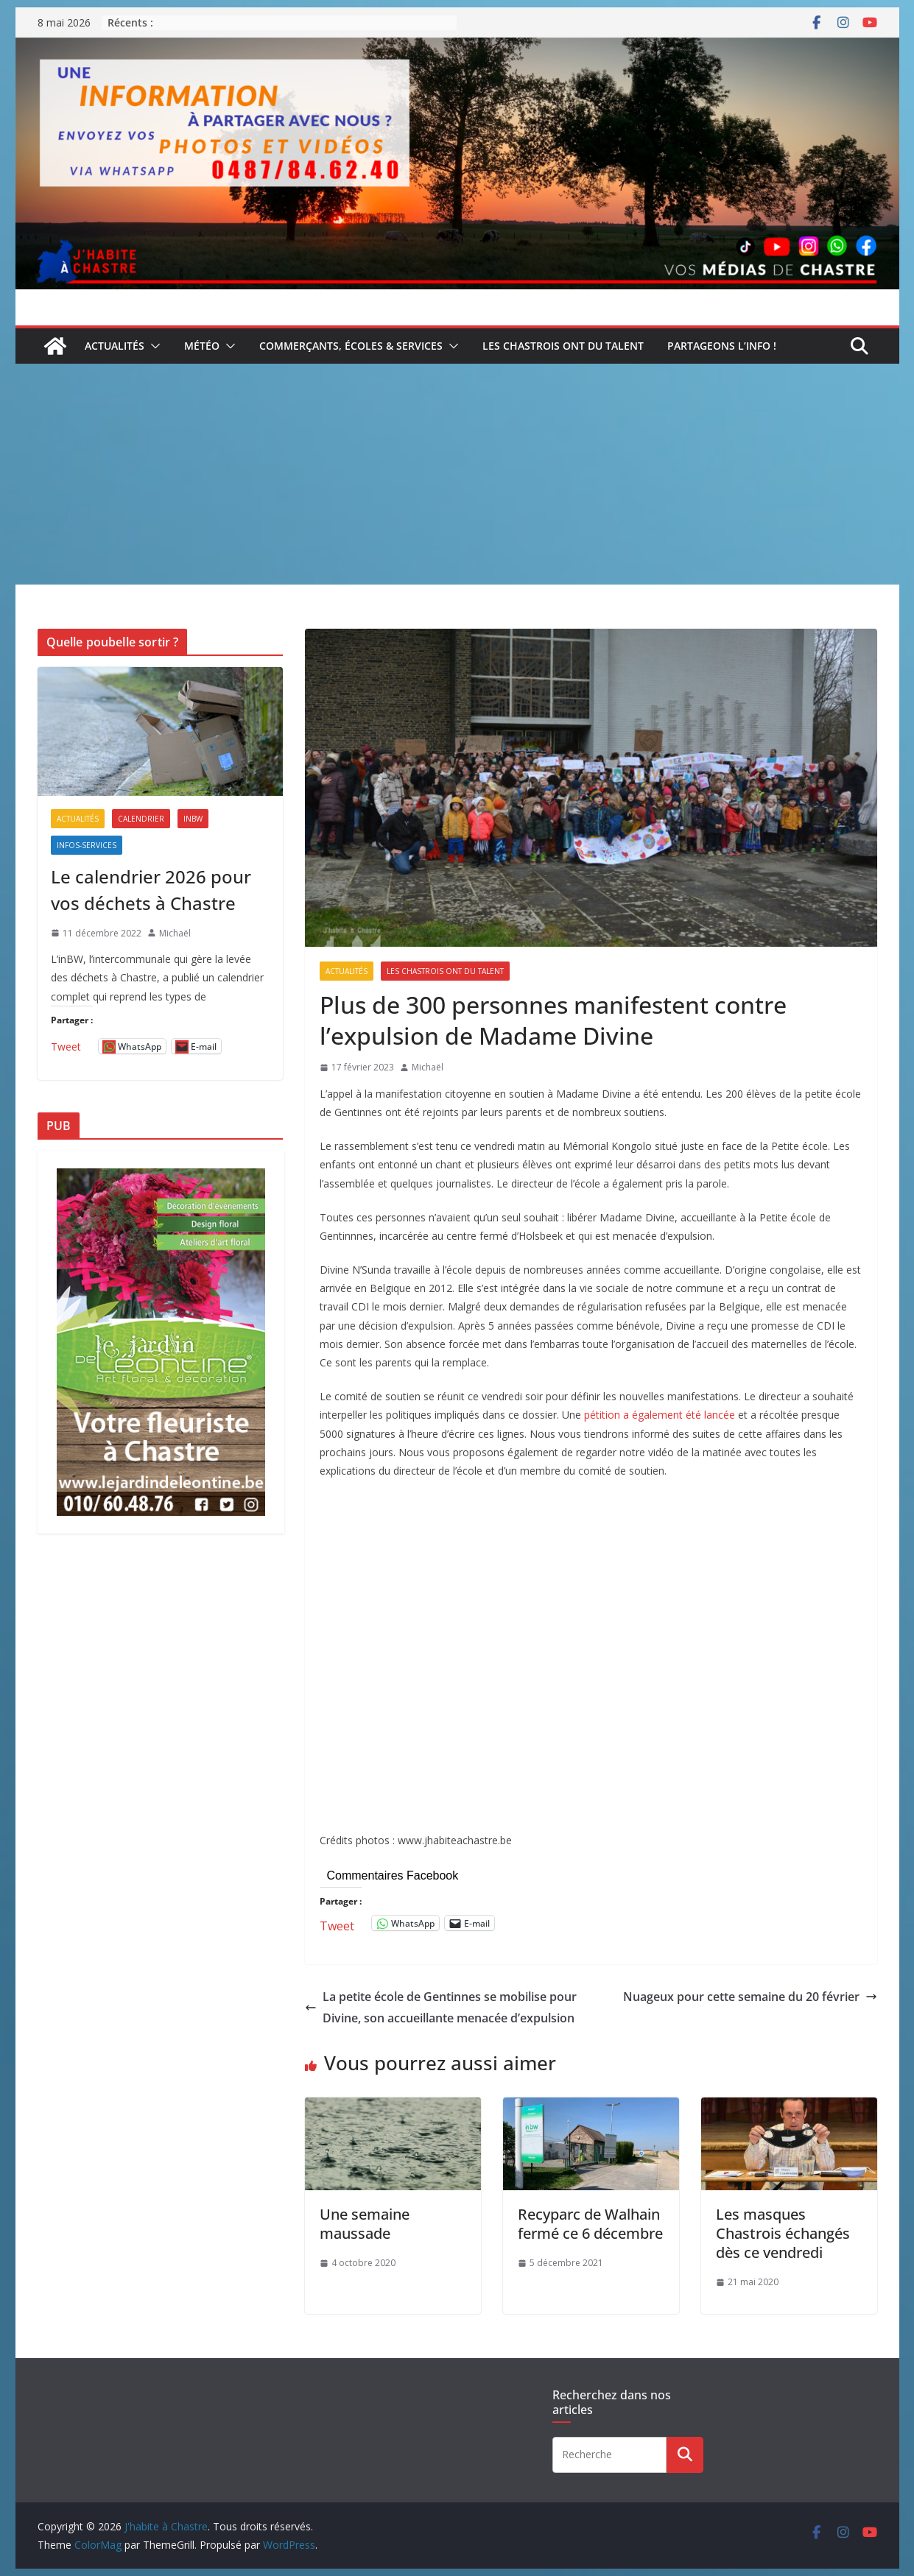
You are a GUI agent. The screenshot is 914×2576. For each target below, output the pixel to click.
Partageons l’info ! (721, 346)
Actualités (114, 346)
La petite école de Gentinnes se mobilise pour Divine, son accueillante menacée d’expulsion (441, 2007)
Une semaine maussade (364, 2223)
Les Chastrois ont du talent (563, 346)
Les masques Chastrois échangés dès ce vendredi (783, 2233)
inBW (193, 819)
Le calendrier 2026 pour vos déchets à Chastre (151, 889)
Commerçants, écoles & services (351, 346)
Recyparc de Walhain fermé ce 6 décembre (590, 2223)
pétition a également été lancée (659, 1415)
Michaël (427, 1067)
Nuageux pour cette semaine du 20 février (750, 1997)
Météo (201, 346)
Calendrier (141, 819)
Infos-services (86, 845)
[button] (152, 346)
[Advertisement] (457, 474)
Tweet (337, 1923)
